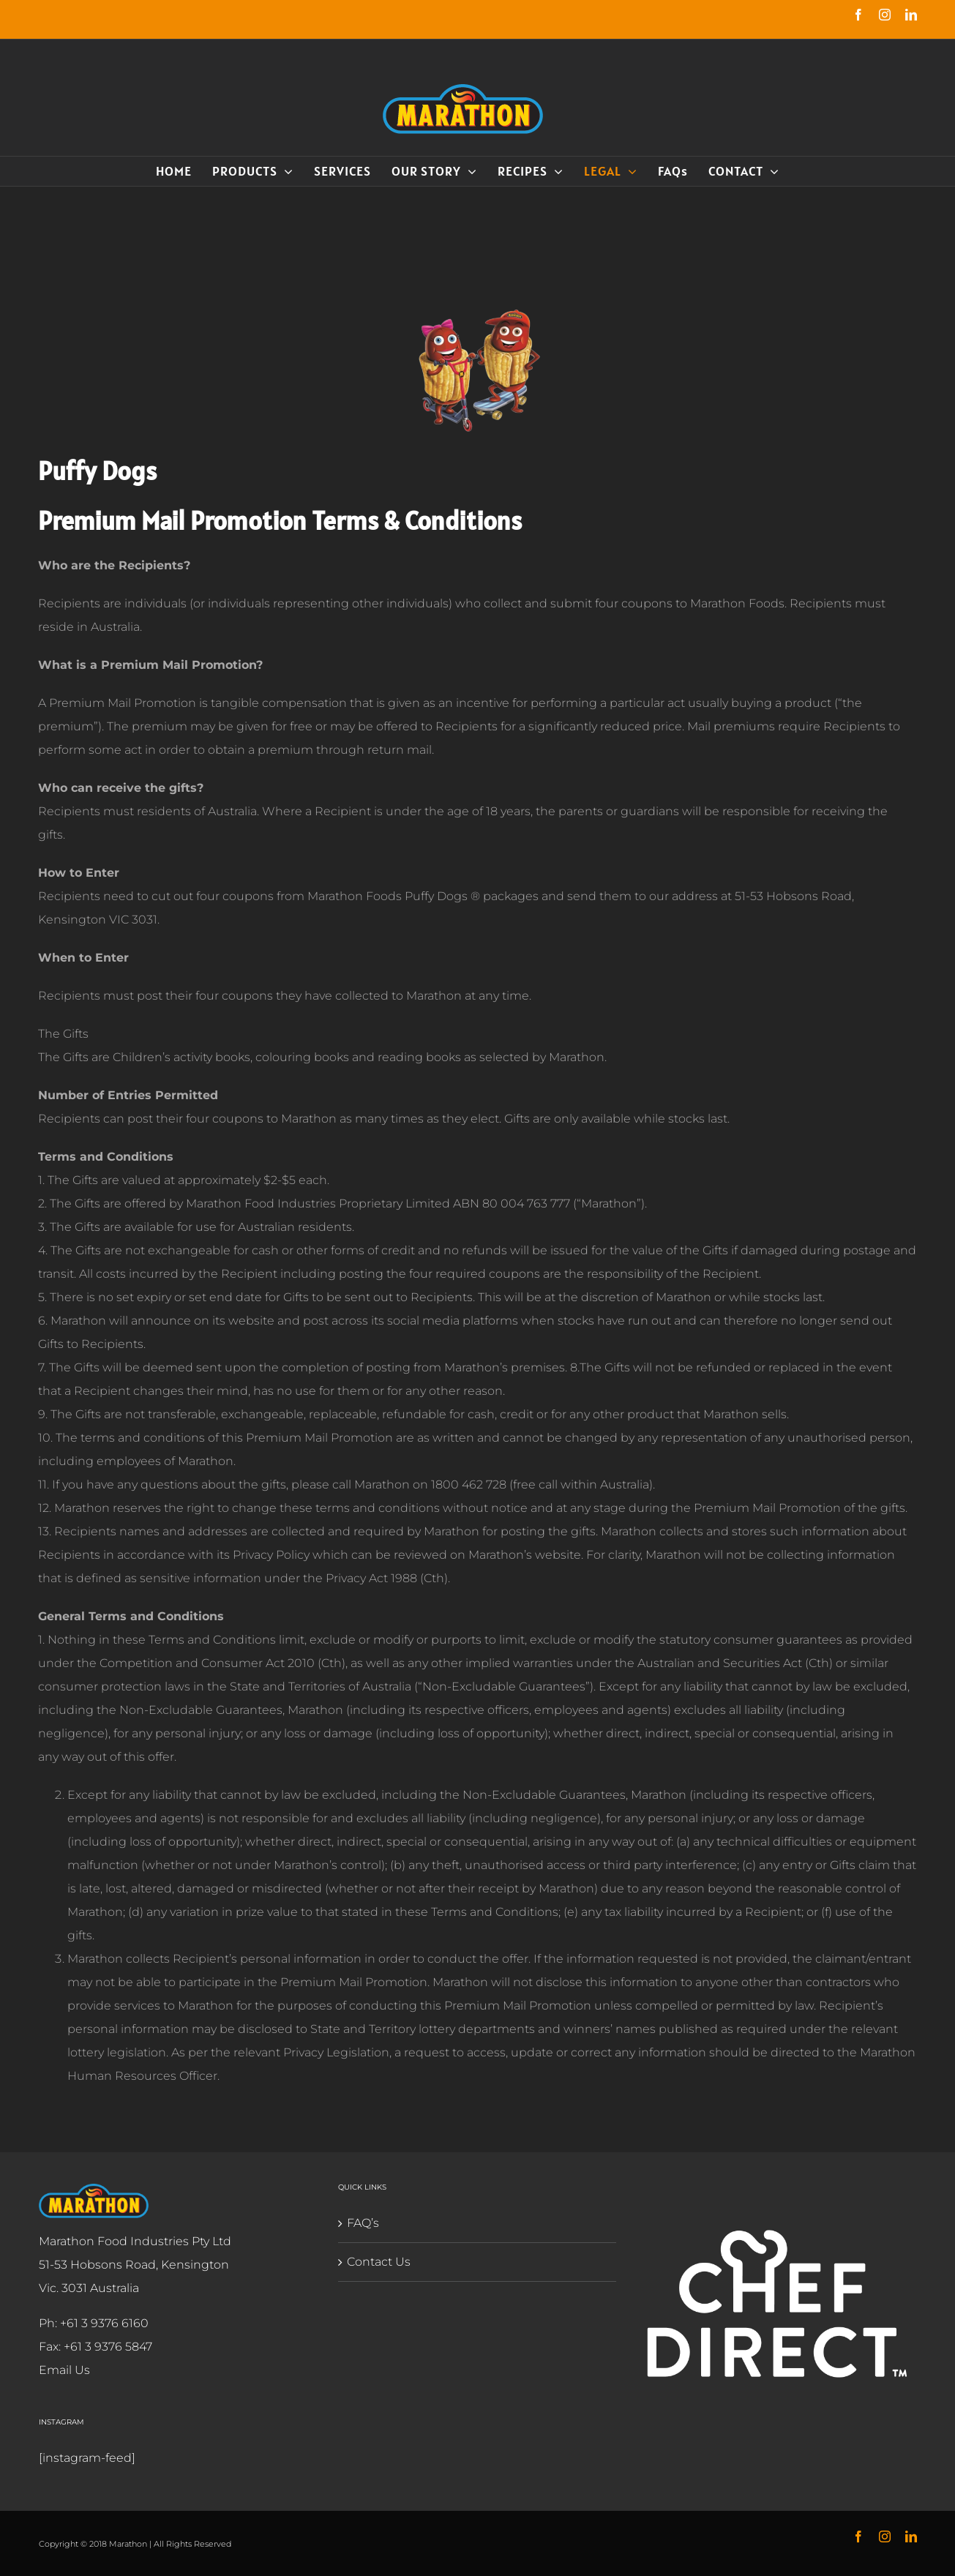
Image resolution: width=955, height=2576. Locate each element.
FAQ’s (360, 2223)
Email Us (60, 2370)
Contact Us (376, 2262)
